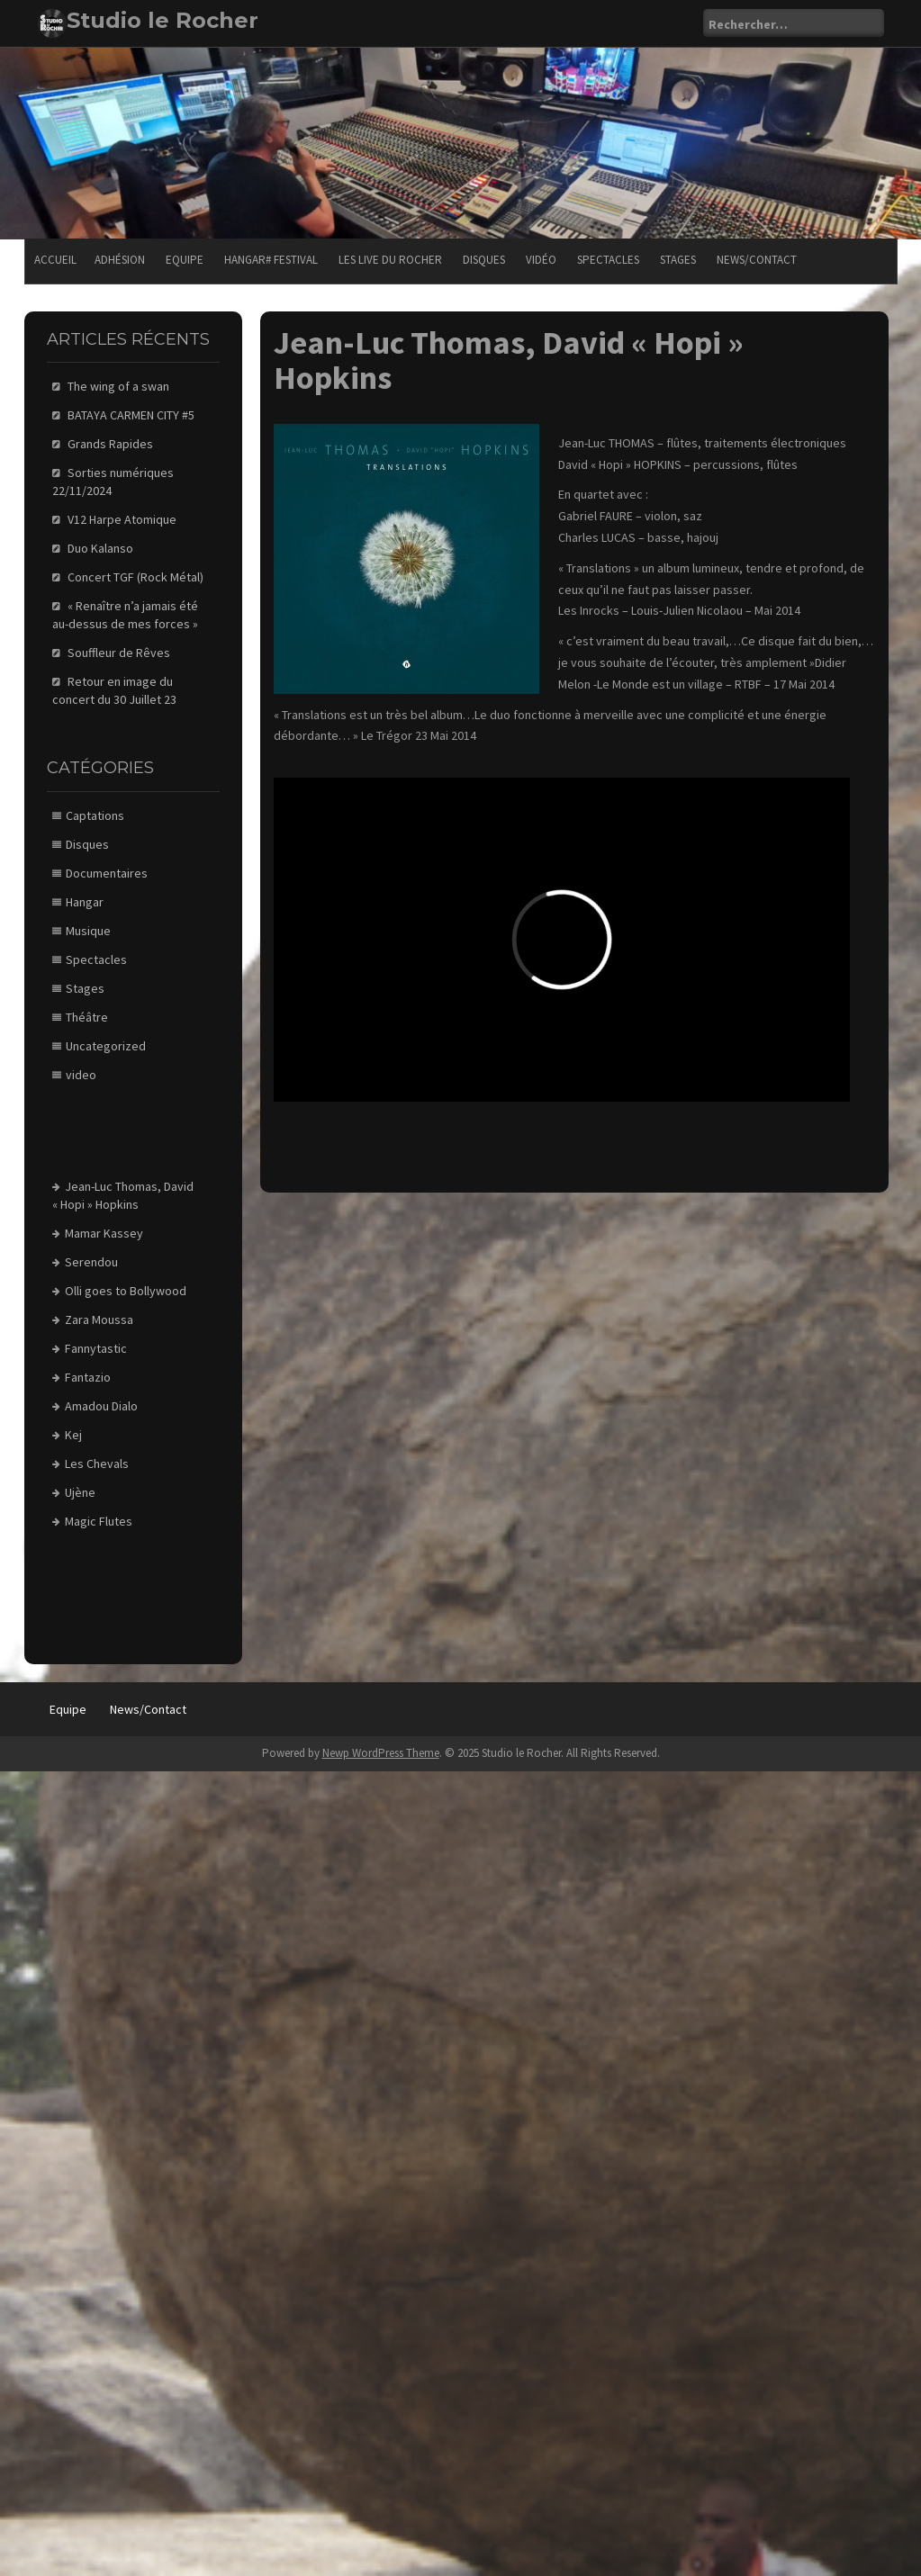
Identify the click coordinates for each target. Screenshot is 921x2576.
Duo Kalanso (100, 548)
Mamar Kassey (104, 1233)
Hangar (85, 902)
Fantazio (88, 1377)
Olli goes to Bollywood (125, 1291)
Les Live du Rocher (390, 259)
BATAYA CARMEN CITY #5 (131, 415)
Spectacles (608, 259)
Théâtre (87, 1017)
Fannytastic (96, 1348)
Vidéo (541, 259)
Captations (95, 815)
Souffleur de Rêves (119, 652)
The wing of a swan (118, 386)
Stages (678, 259)
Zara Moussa (99, 1319)
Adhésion (120, 259)
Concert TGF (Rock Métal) (135, 577)
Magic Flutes (98, 1521)
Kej (73, 1435)
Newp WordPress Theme (380, 1753)
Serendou (91, 1262)
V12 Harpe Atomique (122, 519)
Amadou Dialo (101, 1406)
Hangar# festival (271, 259)
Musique (88, 931)
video (81, 1075)
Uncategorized (106, 1046)
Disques (484, 259)
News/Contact (757, 259)
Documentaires (107, 873)
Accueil (55, 259)
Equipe (184, 259)
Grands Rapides (110, 444)
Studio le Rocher (162, 20)
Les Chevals (97, 1463)
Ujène (80, 1492)
